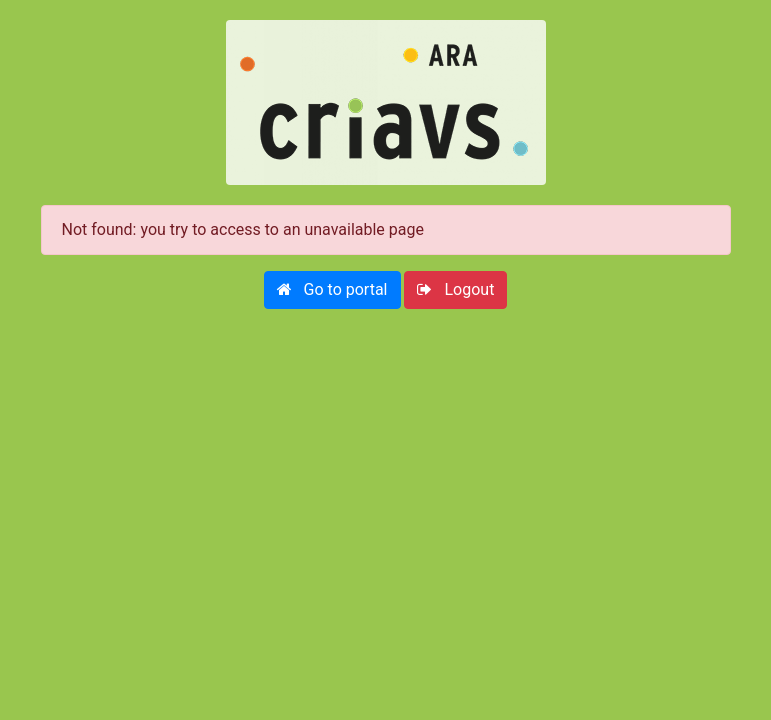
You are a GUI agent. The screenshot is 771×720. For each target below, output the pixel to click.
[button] (332, 290)
